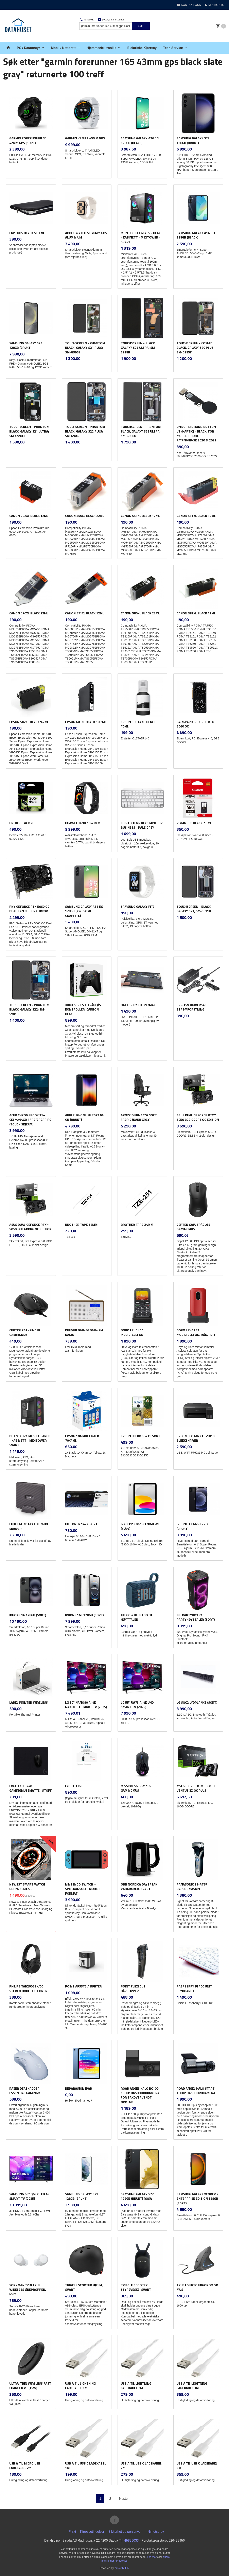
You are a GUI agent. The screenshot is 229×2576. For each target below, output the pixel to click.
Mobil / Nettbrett (63, 48)
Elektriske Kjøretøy (142, 48)
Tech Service (173, 48)
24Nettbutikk (121, 2568)
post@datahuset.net (111, 19)
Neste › (124, 2498)
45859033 (86, 19)
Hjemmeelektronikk (101, 48)
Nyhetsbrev (156, 2531)
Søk (140, 26)
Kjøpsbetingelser (92, 2531)
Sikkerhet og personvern (125, 2531)
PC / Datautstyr (28, 48)
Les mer (152, 2556)
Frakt (72, 2531)
